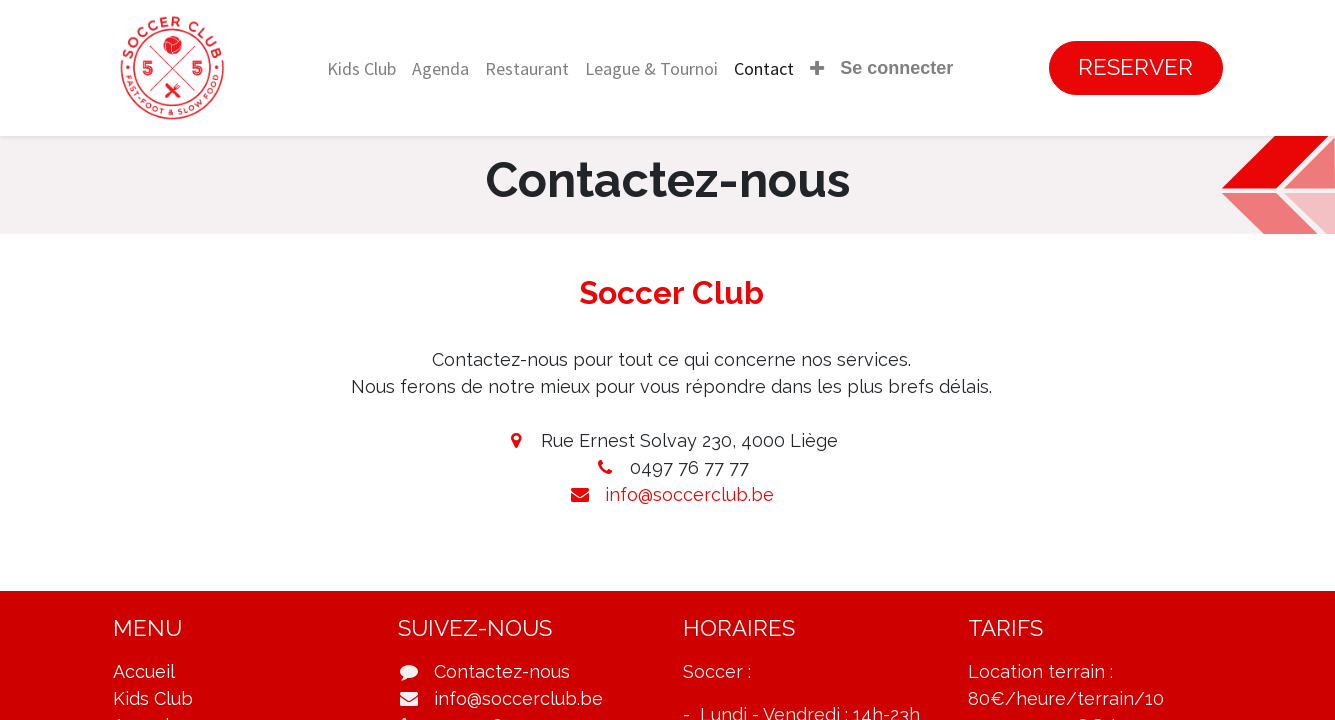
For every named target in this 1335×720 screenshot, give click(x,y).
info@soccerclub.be (689, 494)
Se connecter (896, 68)
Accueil (144, 671)
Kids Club (153, 698)
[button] (817, 68)
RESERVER (1135, 67)
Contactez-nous (502, 671)
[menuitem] (361, 68)
